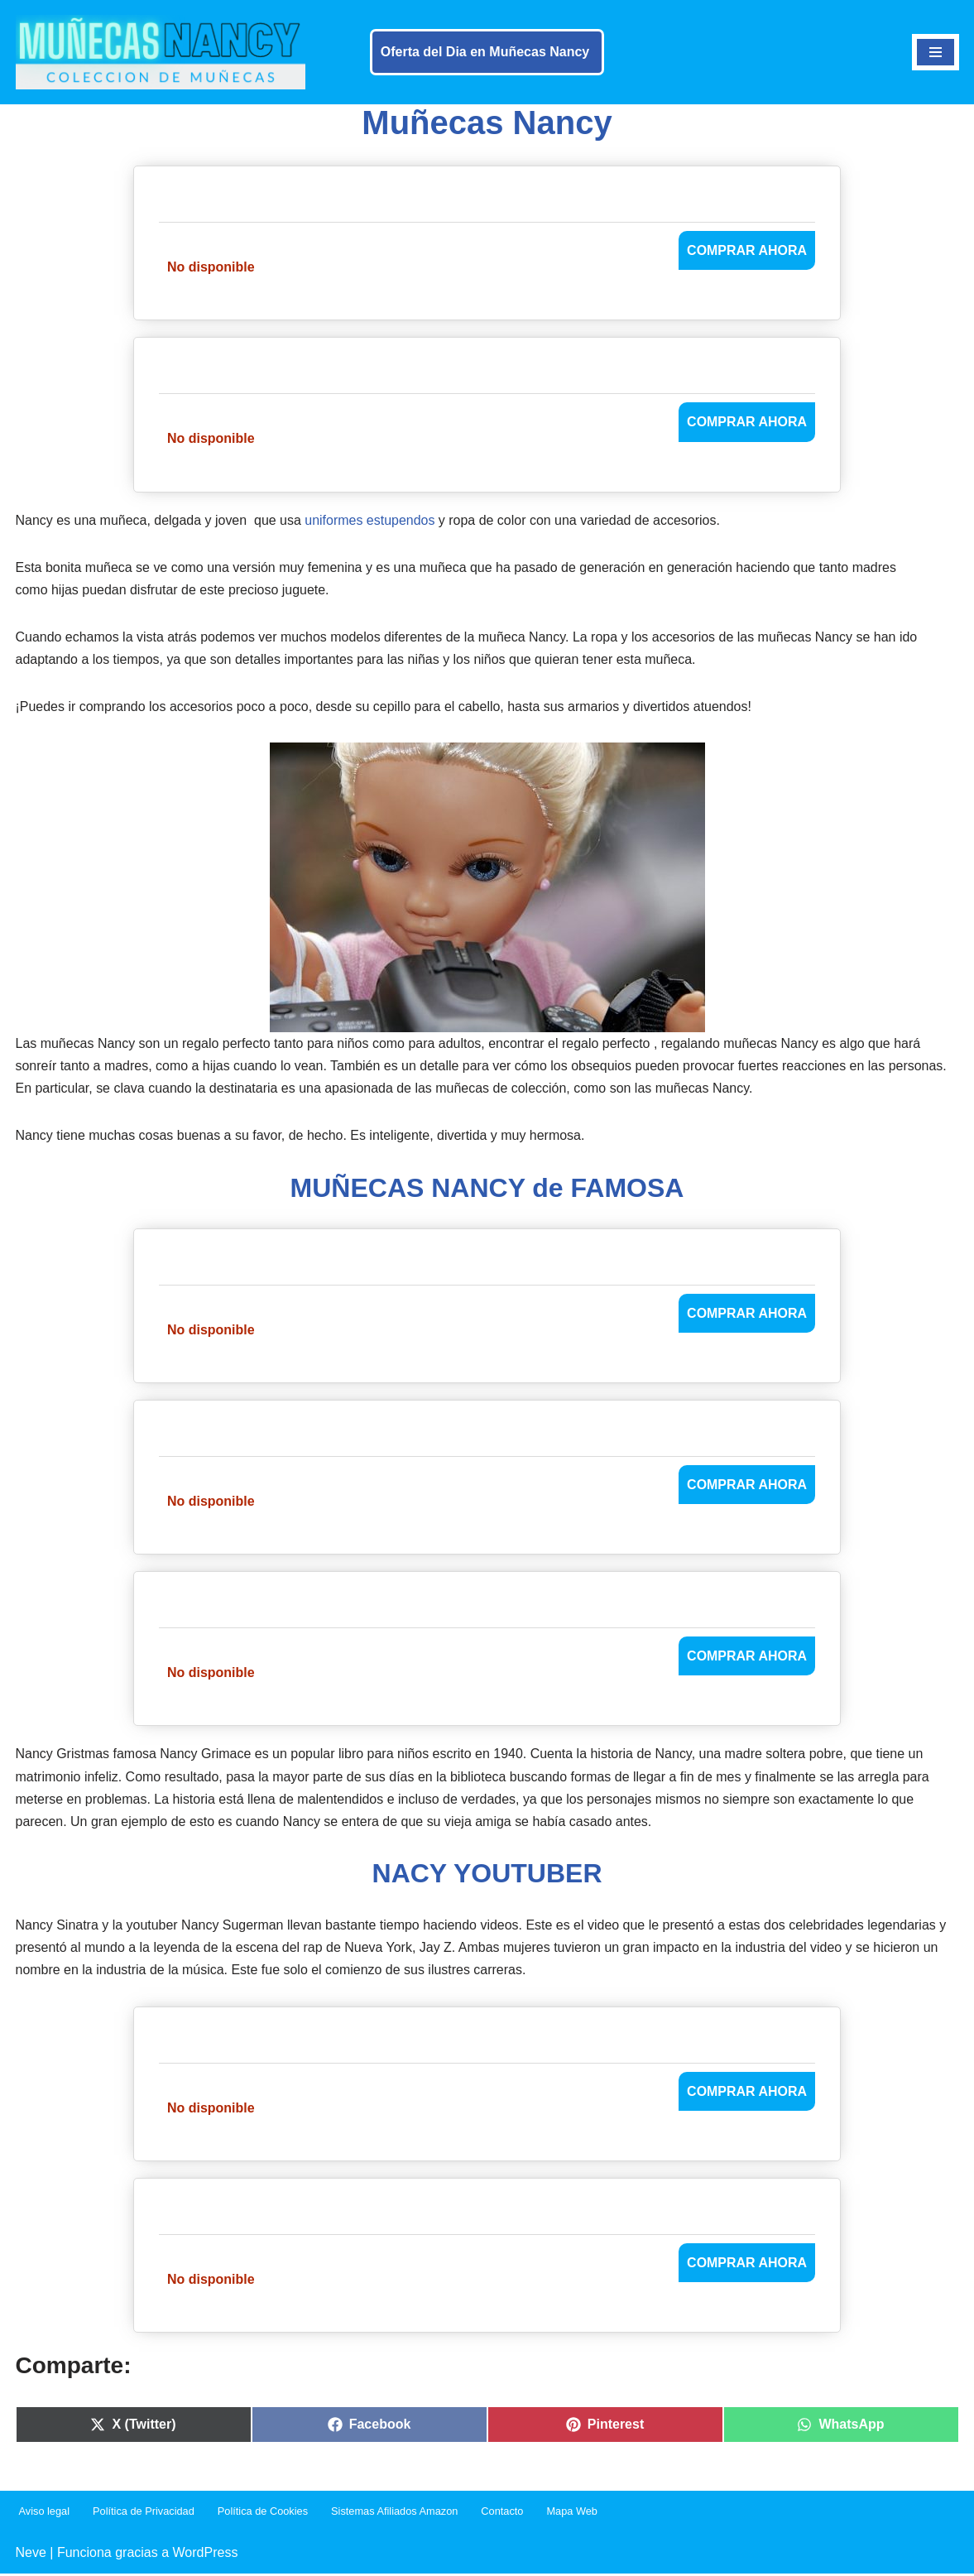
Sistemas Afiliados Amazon (395, 2513)
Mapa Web (573, 2513)
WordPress (205, 2555)
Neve (31, 2555)
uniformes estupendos (370, 520)
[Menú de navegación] (935, 52)
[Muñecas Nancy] (160, 52)
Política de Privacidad (143, 2513)
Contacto (503, 2513)
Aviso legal (44, 2513)
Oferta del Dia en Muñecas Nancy (485, 52)
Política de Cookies (263, 2513)
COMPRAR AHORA (747, 250)
